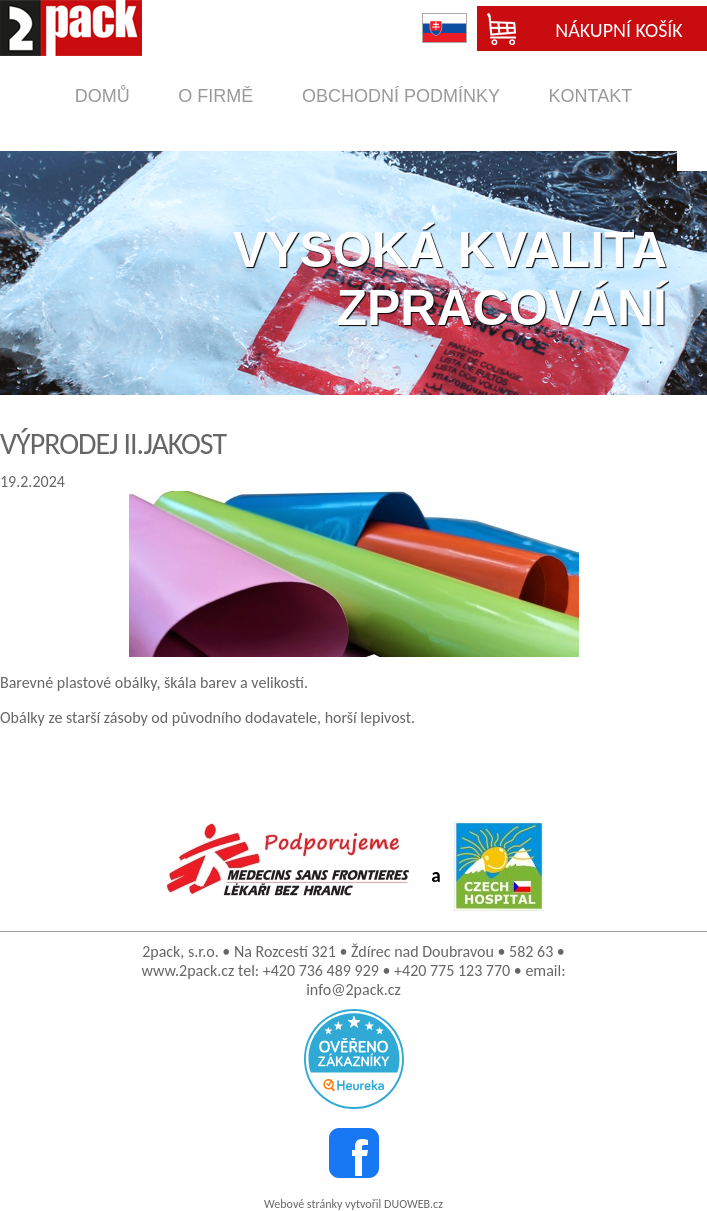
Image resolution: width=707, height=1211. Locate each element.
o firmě (215, 96)
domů (102, 96)
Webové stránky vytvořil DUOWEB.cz (353, 1204)
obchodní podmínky (401, 96)
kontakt (591, 96)
